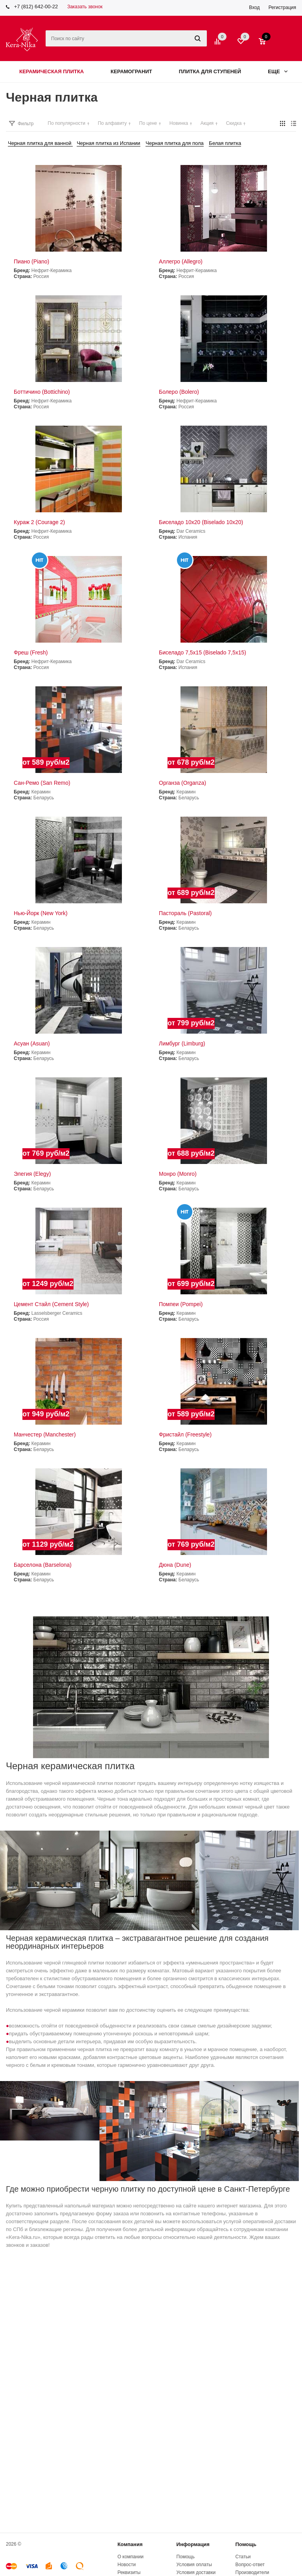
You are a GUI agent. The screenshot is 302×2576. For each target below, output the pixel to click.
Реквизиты (129, 2572)
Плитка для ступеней (210, 71)
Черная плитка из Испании (108, 143)
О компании (131, 2556)
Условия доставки (196, 2572)
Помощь (246, 2544)
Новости (127, 2564)
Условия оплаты (194, 2564)
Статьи (243, 2556)
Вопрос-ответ (250, 2564)
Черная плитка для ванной (40, 143)
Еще (277, 71)
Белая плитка (225, 143)
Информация (193, 2544)
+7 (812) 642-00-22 (36, 6)
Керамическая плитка (51, 71)
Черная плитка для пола (174, 143)
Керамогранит (131, 71)
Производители (252, 2572)
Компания (130, 2544)
